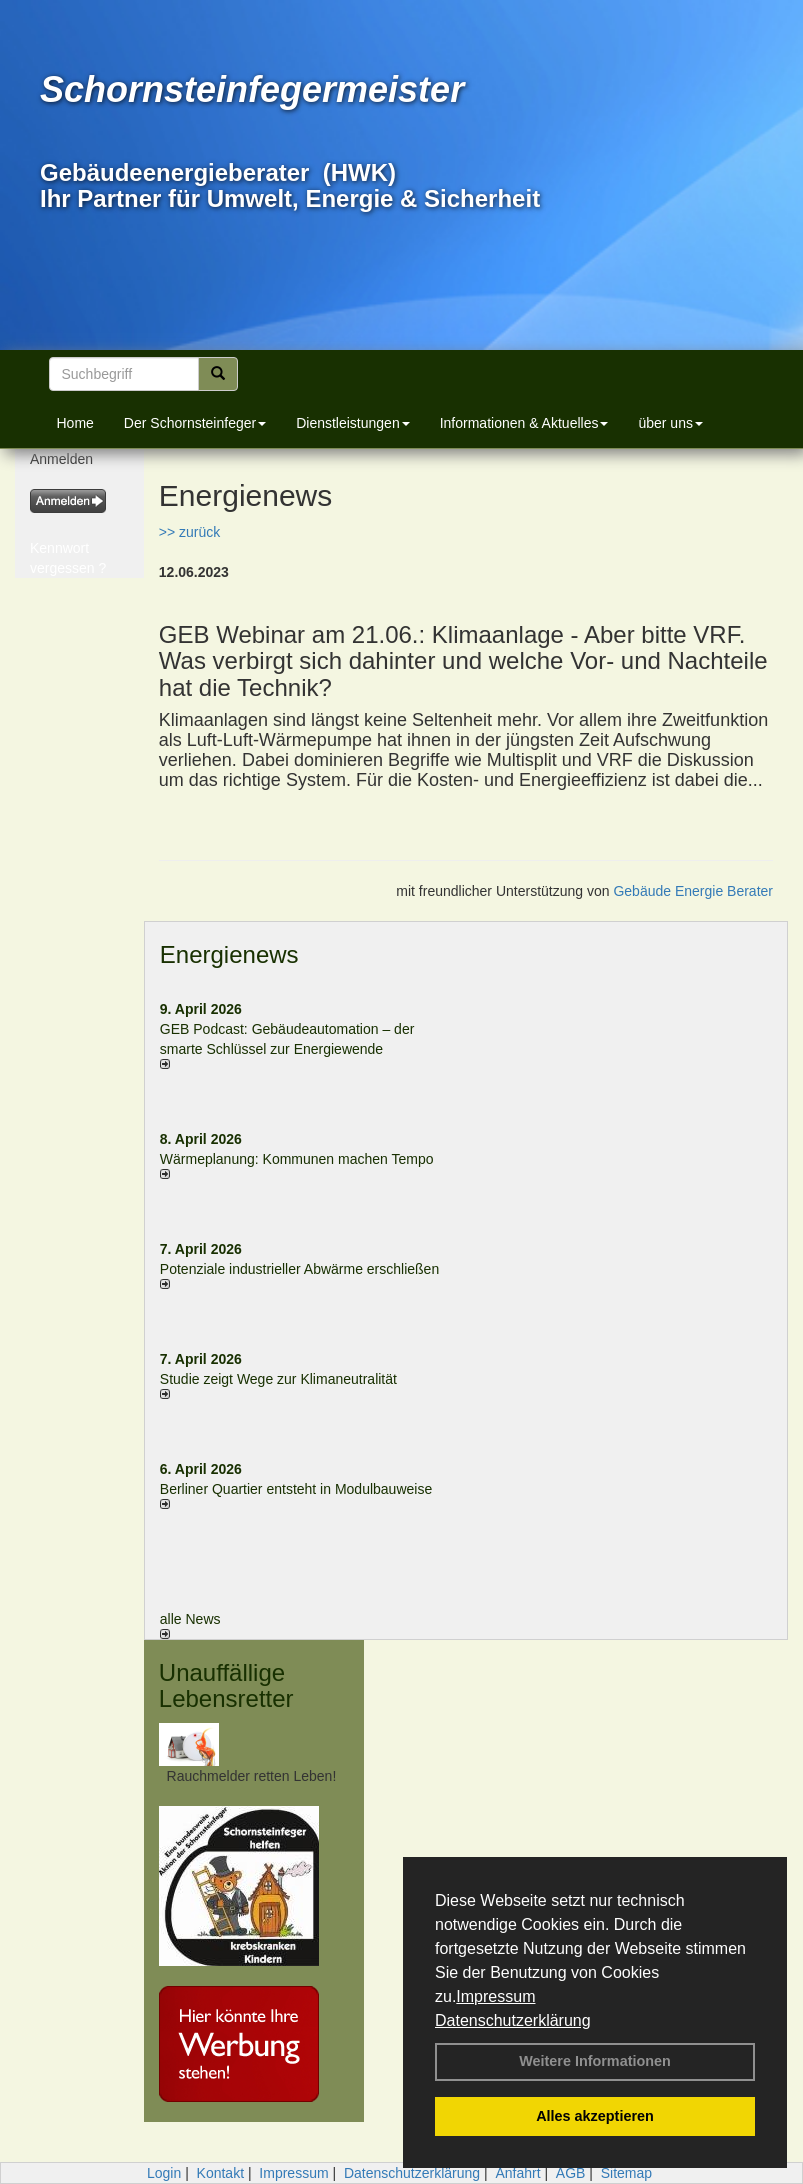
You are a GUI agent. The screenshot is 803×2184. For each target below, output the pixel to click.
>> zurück (189, 532)
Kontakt (220, 2173)
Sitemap (626, 2173)
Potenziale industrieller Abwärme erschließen (299, 1269)
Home (75, 423)
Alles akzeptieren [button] (595, 2116)
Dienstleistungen (353, 423)
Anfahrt (517, 2173)
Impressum (495, 1996)
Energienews (229, 954)
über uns (670, 423)
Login (164, 2173)
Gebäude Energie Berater (693, 891)
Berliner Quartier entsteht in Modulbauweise (296, 1489)
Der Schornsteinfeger (195, 423)
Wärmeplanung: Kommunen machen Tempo (297, 1159)
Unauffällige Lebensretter (226, 1685)
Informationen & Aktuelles (524, 423)
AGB (571, 2173)
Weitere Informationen (595, 2061)
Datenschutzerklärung (513, 2020)
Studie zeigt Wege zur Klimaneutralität (278, 1379)
